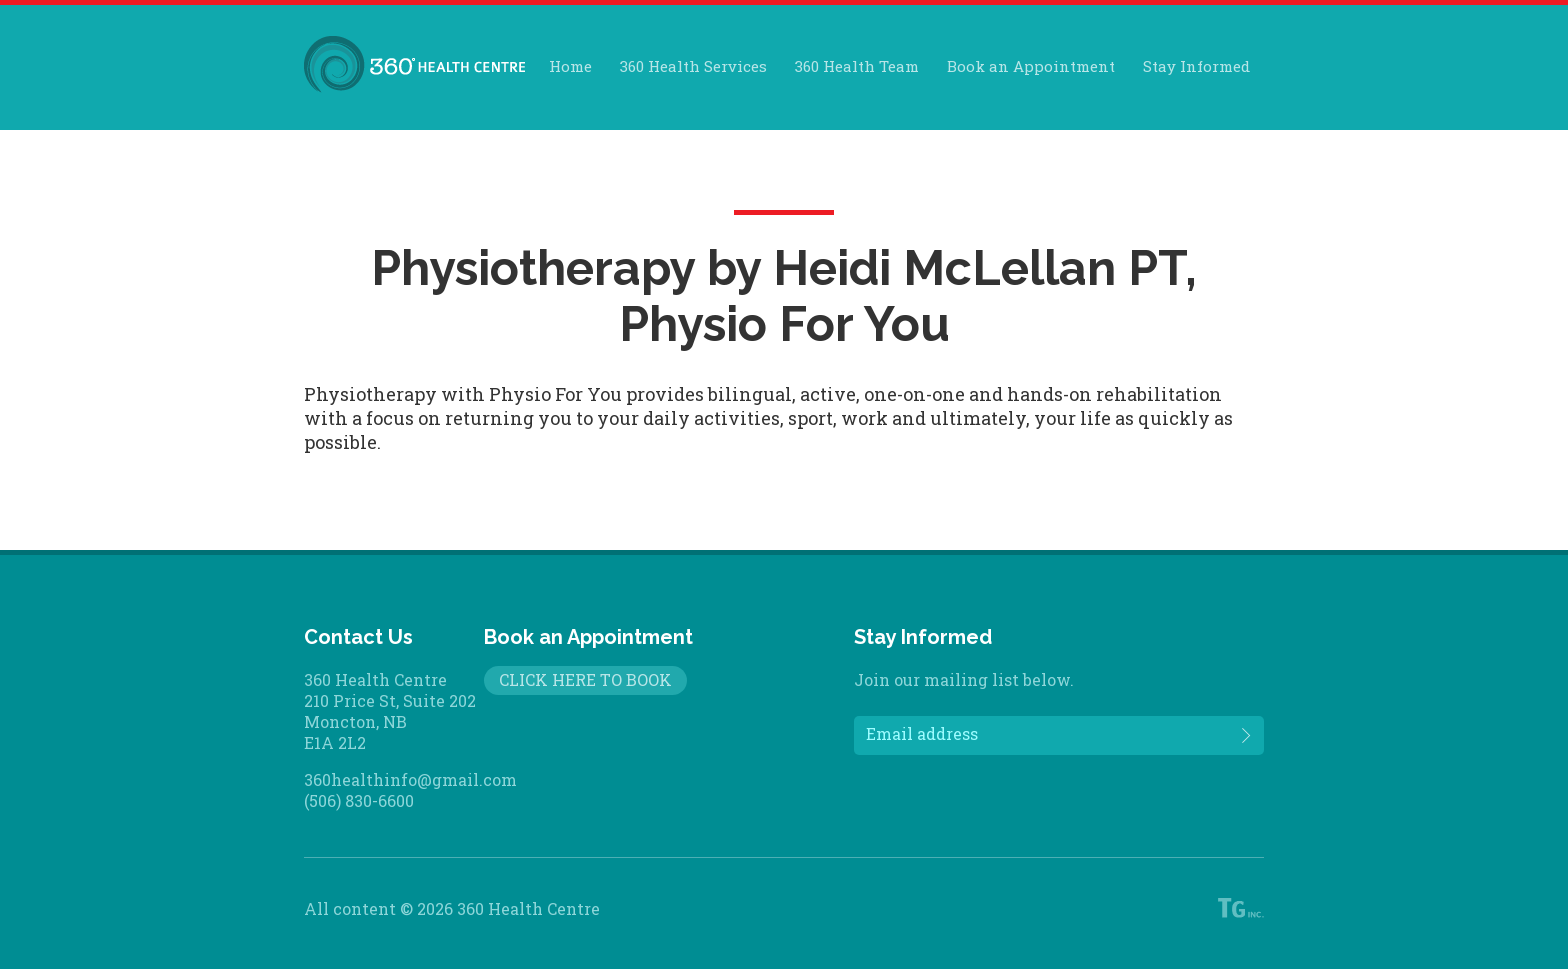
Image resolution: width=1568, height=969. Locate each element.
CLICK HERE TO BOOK (585, 679)
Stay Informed (1196, 66)
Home (570, 66)
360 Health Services (693, 66)
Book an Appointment (1031, 66)
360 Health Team (857, 66)
